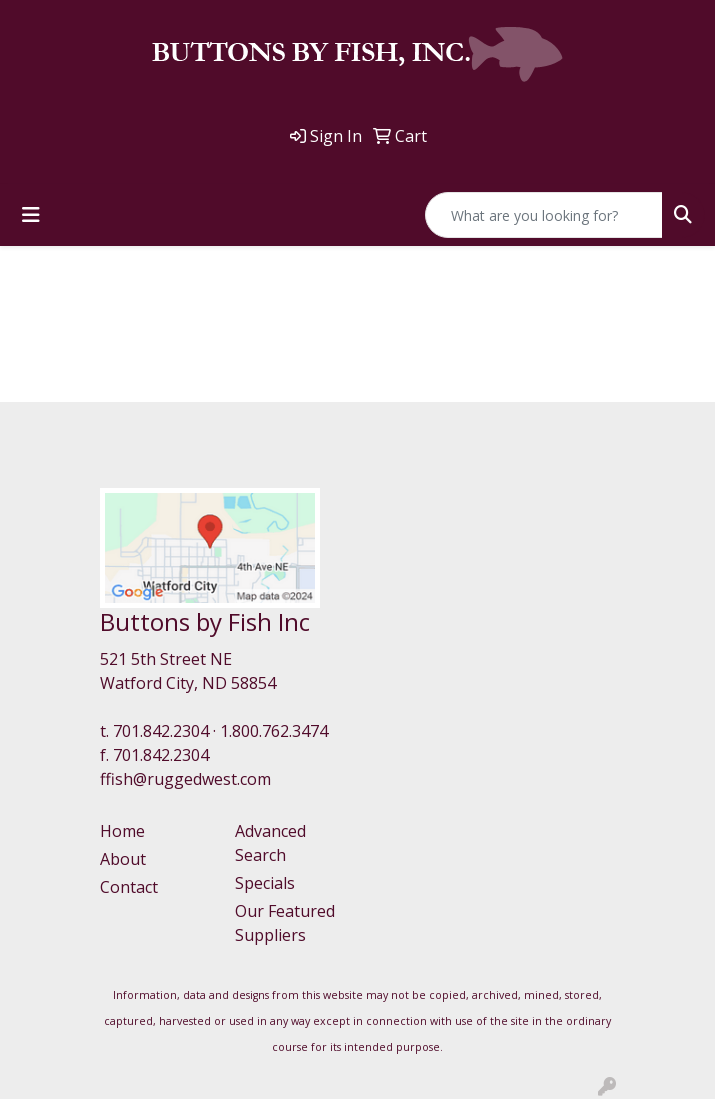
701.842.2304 (161, 731)
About (123, 859)
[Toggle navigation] (31, 215)
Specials (265, 883)
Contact (129, 887)
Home (122, 831)
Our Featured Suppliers (285, 923)
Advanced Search (270, 843)
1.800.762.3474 (274, 731)
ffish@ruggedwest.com (185, 779)
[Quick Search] (544, 215)
